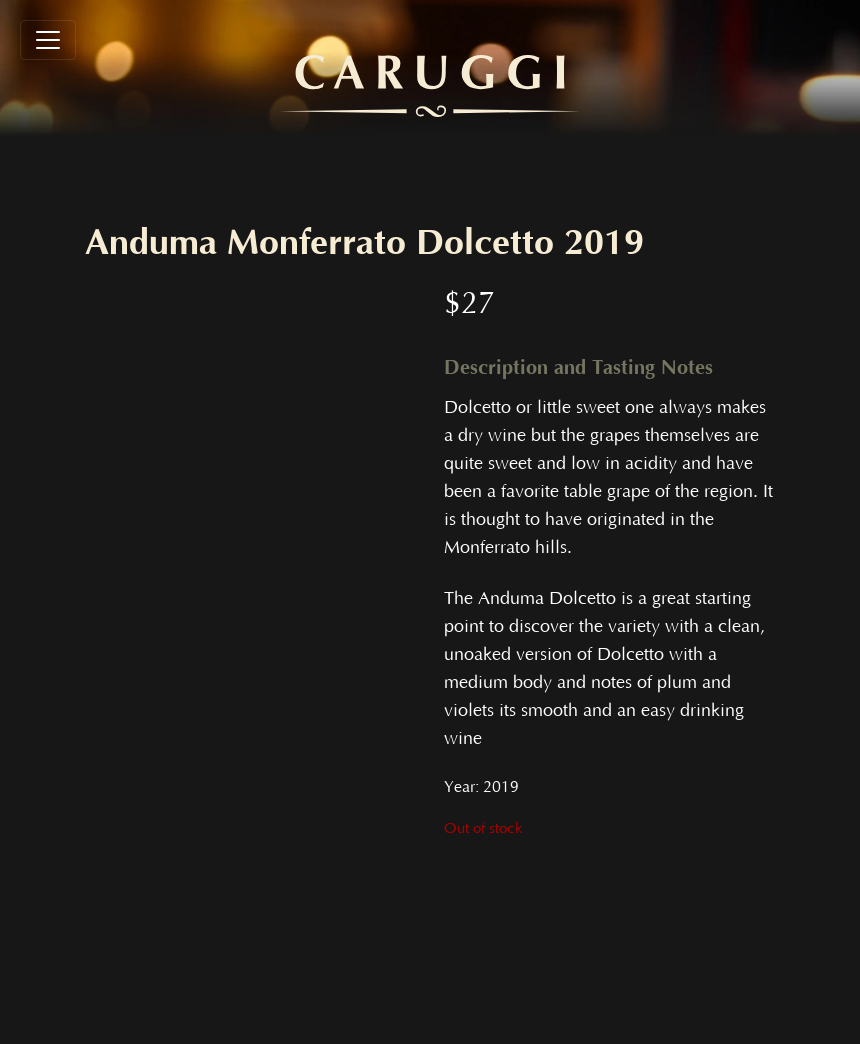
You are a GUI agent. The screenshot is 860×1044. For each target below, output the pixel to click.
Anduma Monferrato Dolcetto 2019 (364, 243)
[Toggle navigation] (48, 40)
